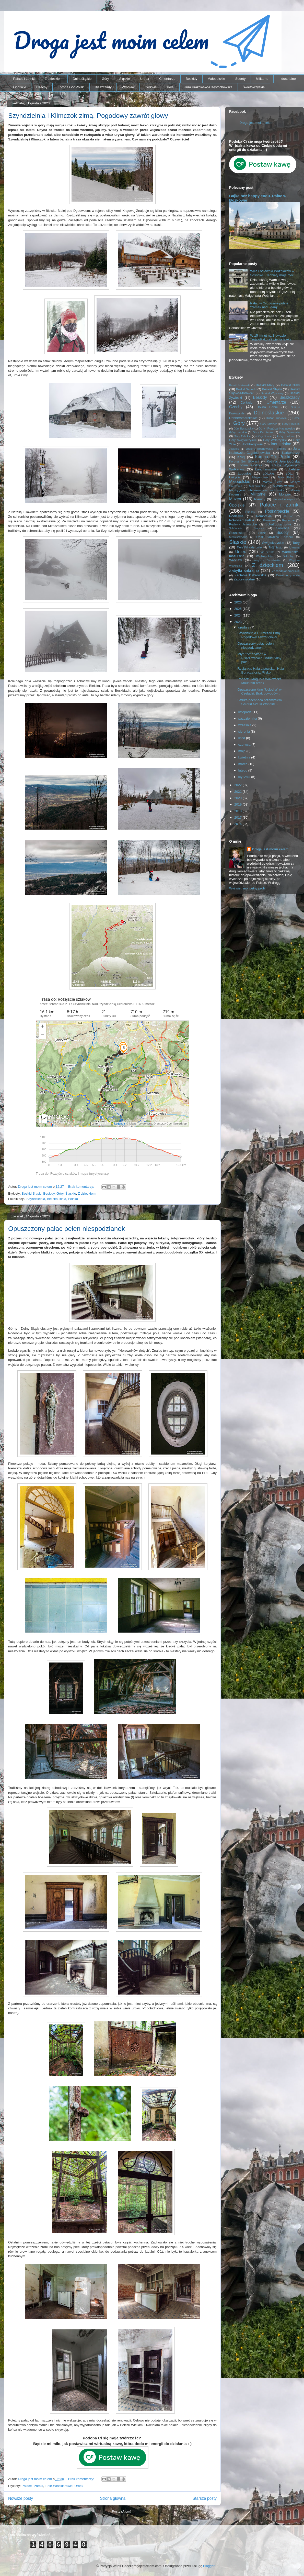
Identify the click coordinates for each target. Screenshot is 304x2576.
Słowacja (282, 528)
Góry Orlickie (242, 436)
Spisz (262, 532)
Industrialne (287, 79)
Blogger (208, 2566)
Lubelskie (293, 469)
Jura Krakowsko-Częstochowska (208, 87)
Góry (105, 79)
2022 (238, 785)
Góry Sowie (264, 436)
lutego (243, 770)
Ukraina (294, 547)
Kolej (170, 87)
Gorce (296, 418)
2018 (238, 811)
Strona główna (112, 2498)
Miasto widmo (283, 486)
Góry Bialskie (291, 423)
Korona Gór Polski (71, 87)
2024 (238, 615)
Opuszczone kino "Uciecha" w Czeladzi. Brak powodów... (259, 692)
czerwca (244, 744)
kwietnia (244, 757)
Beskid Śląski (31, 1193)
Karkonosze (291, 453)
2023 (238, 622)
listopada (245, 712)
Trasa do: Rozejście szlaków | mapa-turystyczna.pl (73, 1173)
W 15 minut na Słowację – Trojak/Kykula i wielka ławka (270, 338)
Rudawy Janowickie (243, 524)
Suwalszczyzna (238, 537)
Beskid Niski (290, 385)
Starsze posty (205, 2498)
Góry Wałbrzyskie (275, 440)
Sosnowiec (237, 533)
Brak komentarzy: (81, 1186)
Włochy (288, 556)
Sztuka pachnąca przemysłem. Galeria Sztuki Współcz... (260, 702)
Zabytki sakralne (244, 570)
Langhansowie (266, 469)
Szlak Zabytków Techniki (274, 536)
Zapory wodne (244, 579)
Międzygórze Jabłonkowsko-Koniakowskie (257, 490)
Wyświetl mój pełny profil (247, 888)
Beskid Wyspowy (272, 393)
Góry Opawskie (289, 432)
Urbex (144, 79)
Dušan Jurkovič (276, 418)
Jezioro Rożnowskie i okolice (266, 448)
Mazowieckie (257, 486)
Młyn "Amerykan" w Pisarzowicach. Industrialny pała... (259, 658)
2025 (238, 609)
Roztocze (288, 520)
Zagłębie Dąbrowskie (250, 575)
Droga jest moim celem (256, 123)
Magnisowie (260, 477)
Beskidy (191, 79)
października (248, 718)
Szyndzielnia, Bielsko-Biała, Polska (52, 1199)
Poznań (288, 516)
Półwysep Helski (241, 520)
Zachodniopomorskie (286, 571)
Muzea (235, 499)
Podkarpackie (277, 511)
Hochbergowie (252, 444)
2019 (238, 804)
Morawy (285, 494)
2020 (238, 798)
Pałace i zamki (24, 79)
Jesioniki (234, 448)
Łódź (289, 473)
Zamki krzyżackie (288, 575)
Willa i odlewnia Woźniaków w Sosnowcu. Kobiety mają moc (272, 273)
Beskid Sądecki (246, 389)
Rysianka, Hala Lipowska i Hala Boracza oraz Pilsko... (260, 671)
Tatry (296, 543)
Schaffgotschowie (278, 524)
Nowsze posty (20, 2498)
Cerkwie (151, 87)
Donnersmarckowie (243, 418)
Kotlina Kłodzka (250, 465)
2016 (238, 824)
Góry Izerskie (238, 432)
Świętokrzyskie (254, 87)
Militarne (262, 79)
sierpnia (244, 731)
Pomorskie (264, 516)
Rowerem (269, 520)
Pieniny (250, 511)
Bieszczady (103, 87)
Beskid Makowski (239, 385)
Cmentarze (167, 79)
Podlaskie (236, 516)
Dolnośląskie (82, 79)
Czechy (41, 87)
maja (242, 751)
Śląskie (124, 79)
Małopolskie (216, 79)
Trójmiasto (276, 547)
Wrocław (128, 87)
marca (243, 764)
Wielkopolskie (265, 556)
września (245, 725)
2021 (238, 792)
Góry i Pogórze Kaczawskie (277, 428)
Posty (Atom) (121, 2511)
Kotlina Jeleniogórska (283, 461)
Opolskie (19, 87)
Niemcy (259, 499)
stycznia (244, 777)
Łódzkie (268, 473)
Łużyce (234, 477)
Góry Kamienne (263, 432)
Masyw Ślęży (272, 481)
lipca (242, 738)
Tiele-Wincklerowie (59, 2486)
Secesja (259, 528)
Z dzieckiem (53, 79)
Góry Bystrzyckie (244, 428)
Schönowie (235, 528)
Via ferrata (267, 552)
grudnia (244, 627)
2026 (238, 602)
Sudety (240, 79)
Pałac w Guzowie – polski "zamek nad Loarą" (269, 305)
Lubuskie (244, 473)
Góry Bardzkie (268, 424)
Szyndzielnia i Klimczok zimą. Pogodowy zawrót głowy (88, 115)
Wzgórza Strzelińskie (267, 560)
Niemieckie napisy (284, 499)
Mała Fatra (285, 477)
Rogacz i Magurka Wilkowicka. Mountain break (259, 681)
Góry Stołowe (286, 436)
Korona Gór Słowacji (244, 461)
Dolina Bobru (267, 407)
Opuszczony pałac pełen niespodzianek (66, 1228)
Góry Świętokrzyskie (243, 440)
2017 (238, 817)
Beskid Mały (265, 385)
